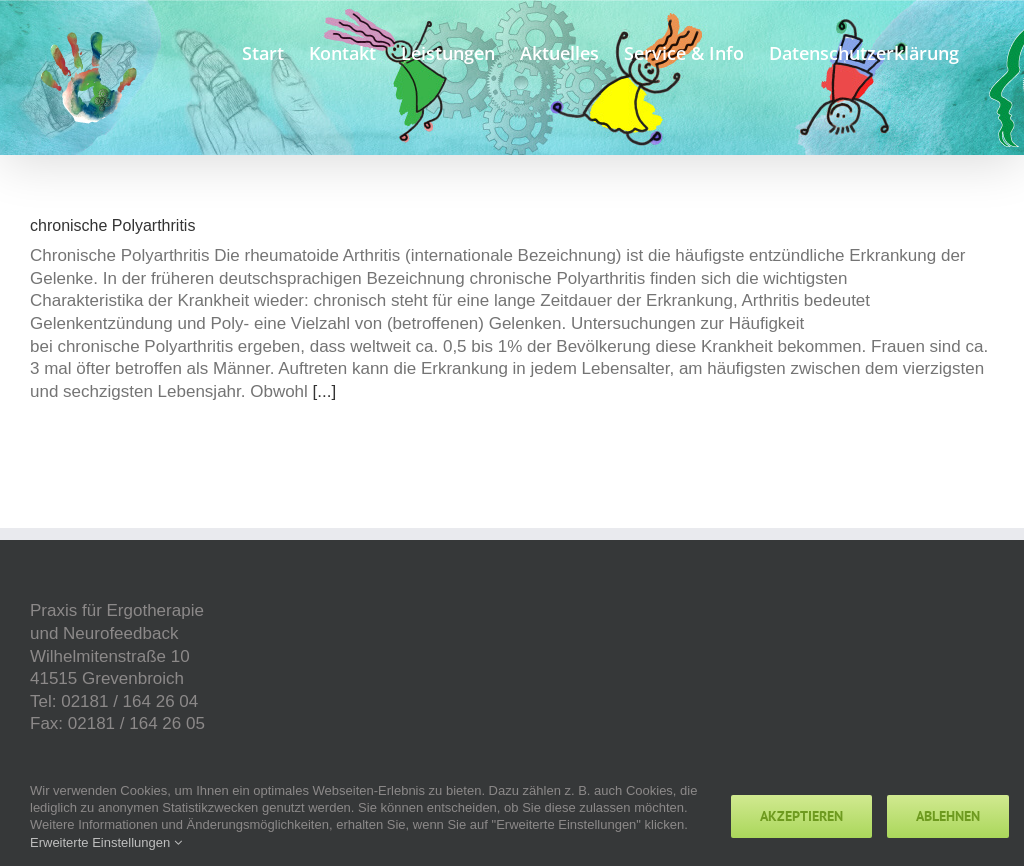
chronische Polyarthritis (112, 225)
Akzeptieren (801, 816)
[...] (325, 391)
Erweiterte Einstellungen (106, 842)
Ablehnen (948, 816)
